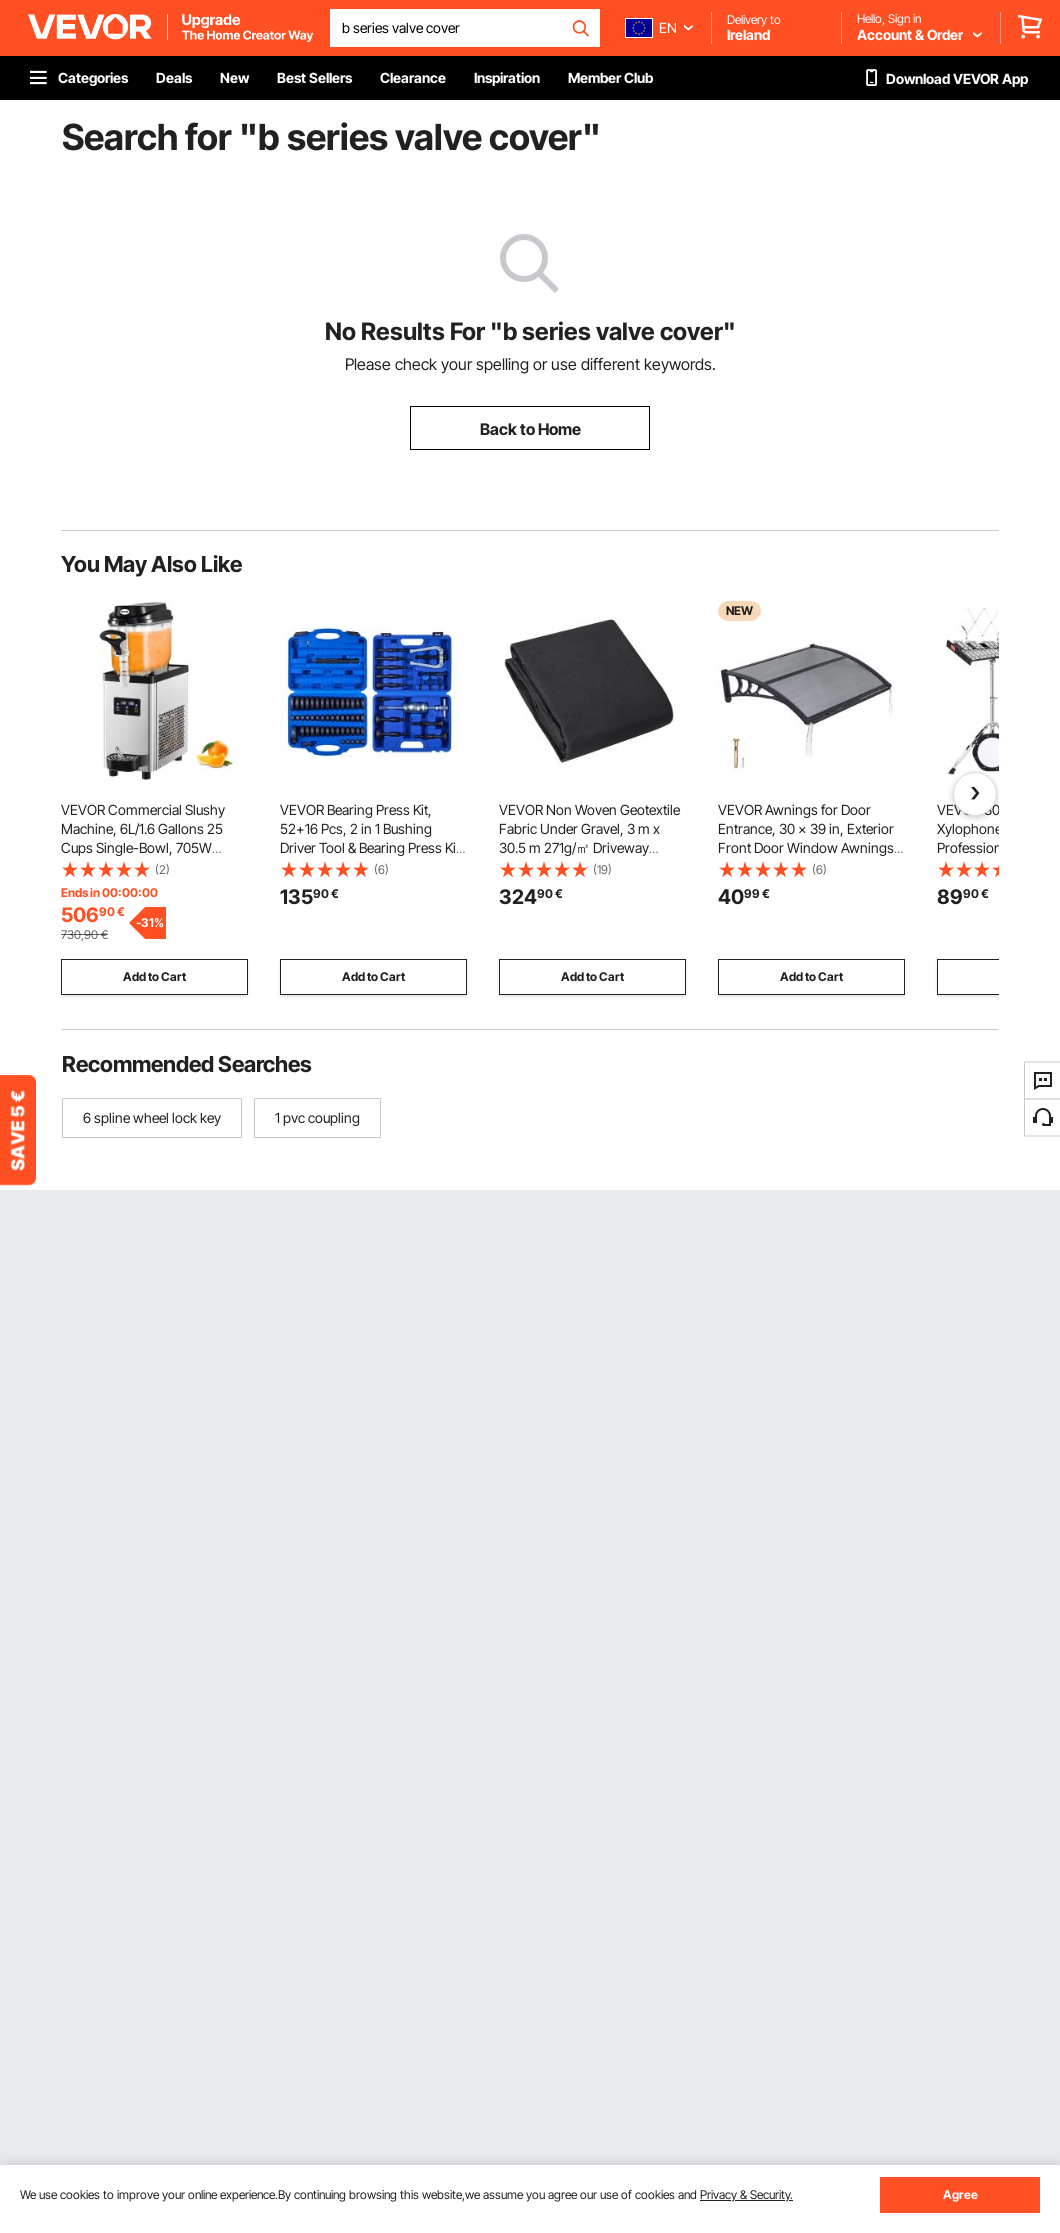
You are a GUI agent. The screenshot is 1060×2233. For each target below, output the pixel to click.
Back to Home (530, 429)
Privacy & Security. (746, 2194)
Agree (960, 2194)
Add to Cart (154, 976)
